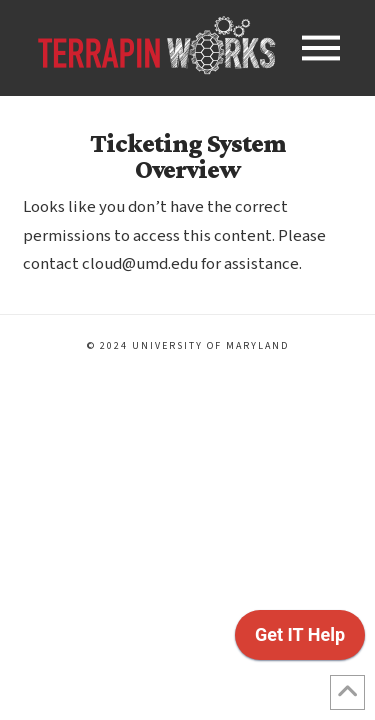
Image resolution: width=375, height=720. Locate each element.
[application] (300, 640)
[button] (321, 48)
